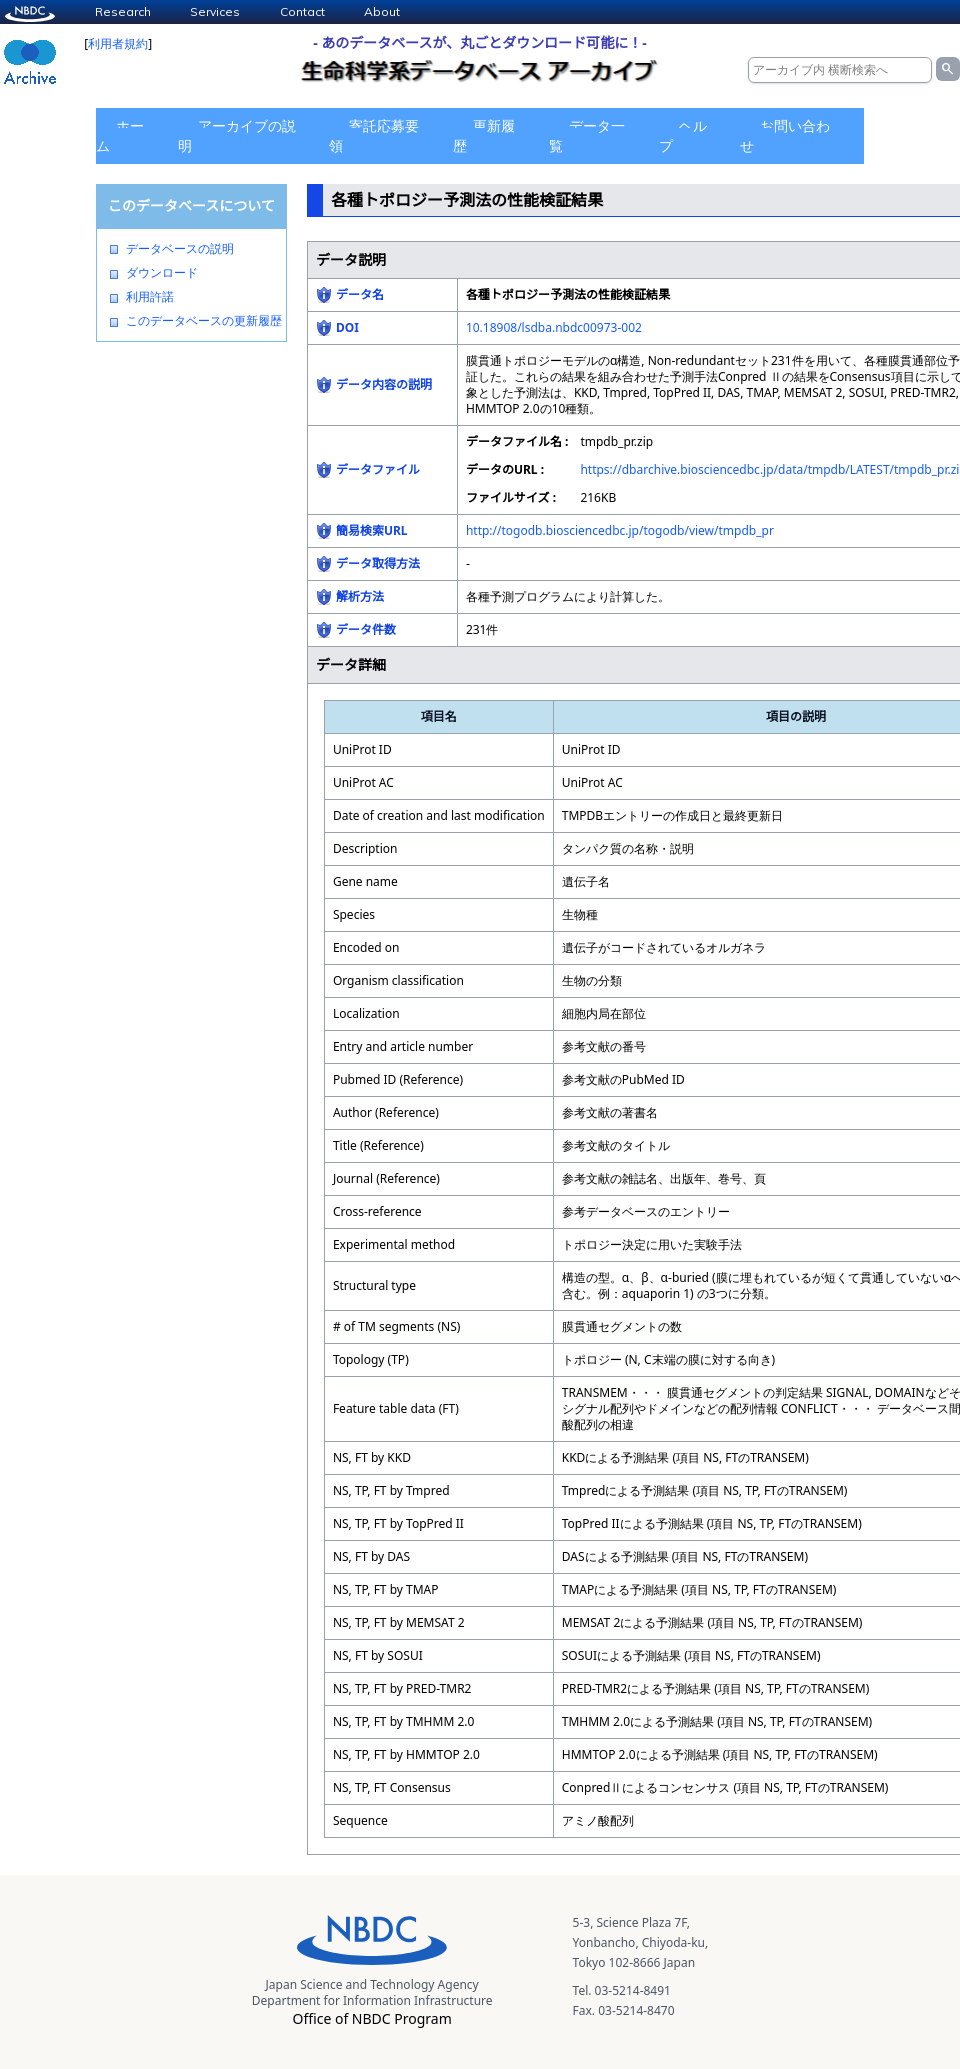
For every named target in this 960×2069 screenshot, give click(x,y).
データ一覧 (587, 135)
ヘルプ (683, 135)
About (382, 11)
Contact (302, 11)
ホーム (120, 135)
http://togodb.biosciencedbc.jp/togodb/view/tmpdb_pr (620, 530)
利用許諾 (150, 297)
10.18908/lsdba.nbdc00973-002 (554, 327)
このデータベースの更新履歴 (204, 321)
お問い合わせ (785, 135)
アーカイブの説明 (237, 135)
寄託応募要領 (374, 135)
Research (123, 11)
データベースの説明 (180, 249)
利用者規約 (118, 43)
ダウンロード (162, 273)
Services (215, 11)
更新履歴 (484, 135)
